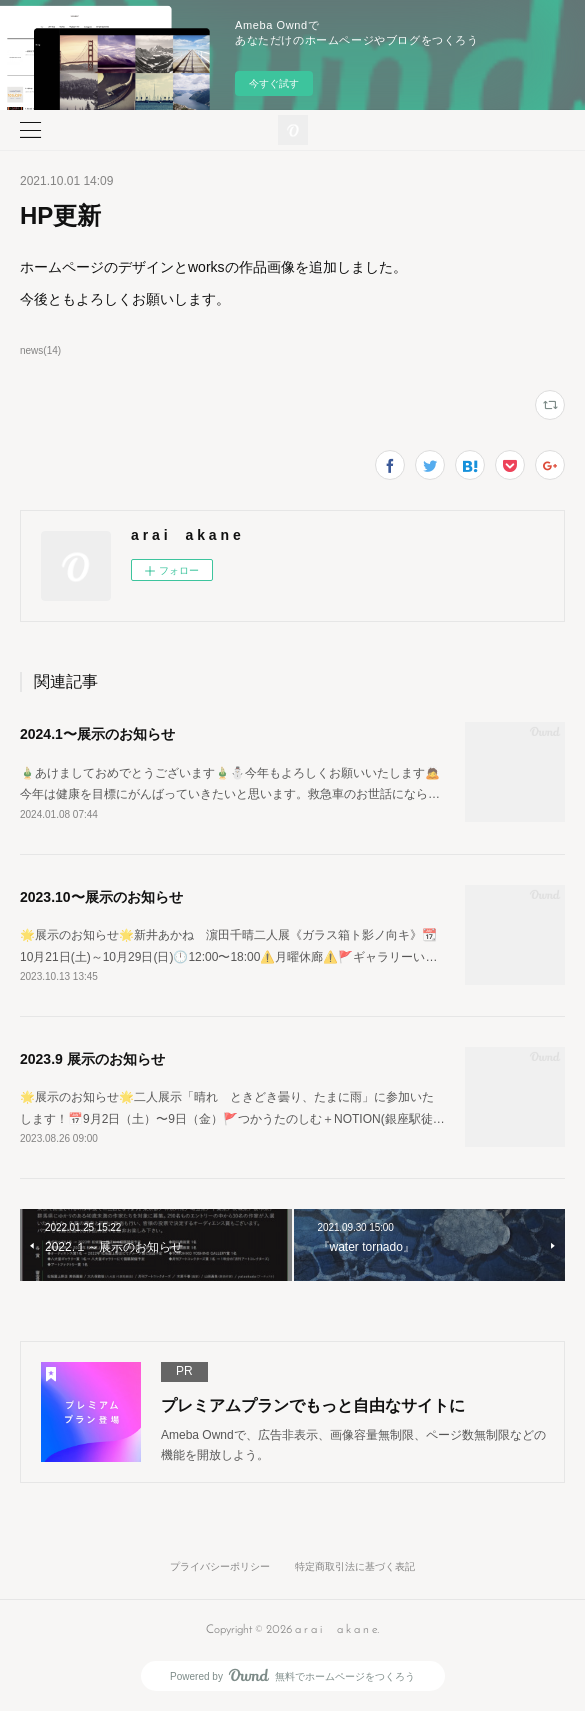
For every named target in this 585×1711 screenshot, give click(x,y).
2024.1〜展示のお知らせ (97, 734)
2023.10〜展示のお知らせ (101, 897)
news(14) (40, 350)
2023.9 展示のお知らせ (92, 1059)
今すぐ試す (274, 83)
